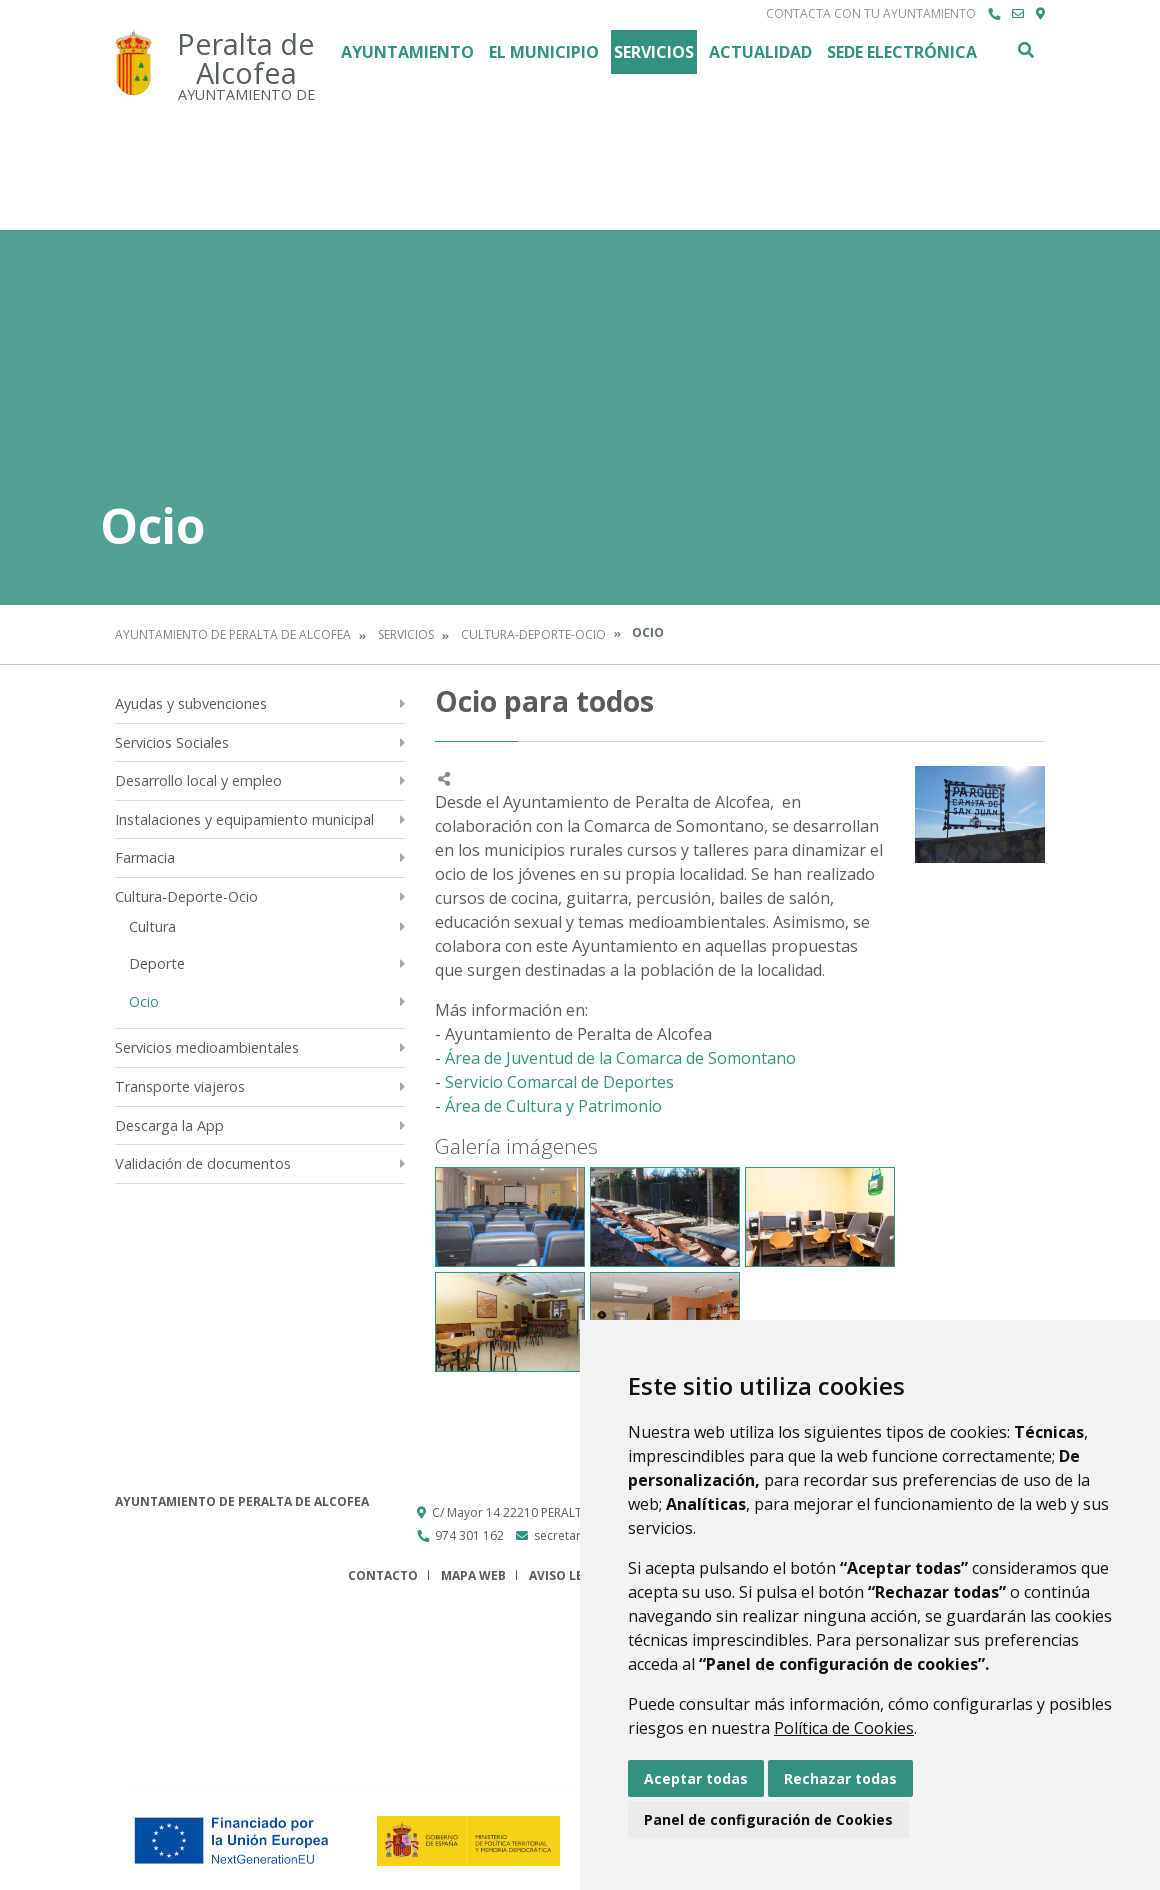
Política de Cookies (844, 1728)
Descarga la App (169, 1125)
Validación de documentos (203, 1163)
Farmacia (145, 857)
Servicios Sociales (172, 742)
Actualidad (760, 52)
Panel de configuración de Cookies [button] (768, 1819)
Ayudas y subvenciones (191, 703)
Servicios (654, 52)
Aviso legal (568, 1575)
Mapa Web (473, 1575)
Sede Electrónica (902, 52)
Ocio (144, 1001)
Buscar (1025, 50)
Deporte (157, 963)
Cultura (152, 926)
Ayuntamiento (407, 52)
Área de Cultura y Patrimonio (553, 1106)
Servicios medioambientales (207, 1047)
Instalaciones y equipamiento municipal (244, 819)
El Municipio (544, 52)
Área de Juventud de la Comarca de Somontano (618, 1058)
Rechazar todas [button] (840, 1778)
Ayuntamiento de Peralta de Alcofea (233, 634)
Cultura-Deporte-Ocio (533, 634)
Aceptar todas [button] (696, 1778)
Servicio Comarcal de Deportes (559, 1082)
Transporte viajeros (180, 1086)
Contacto (383, 1575)
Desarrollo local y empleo (198, 780)
